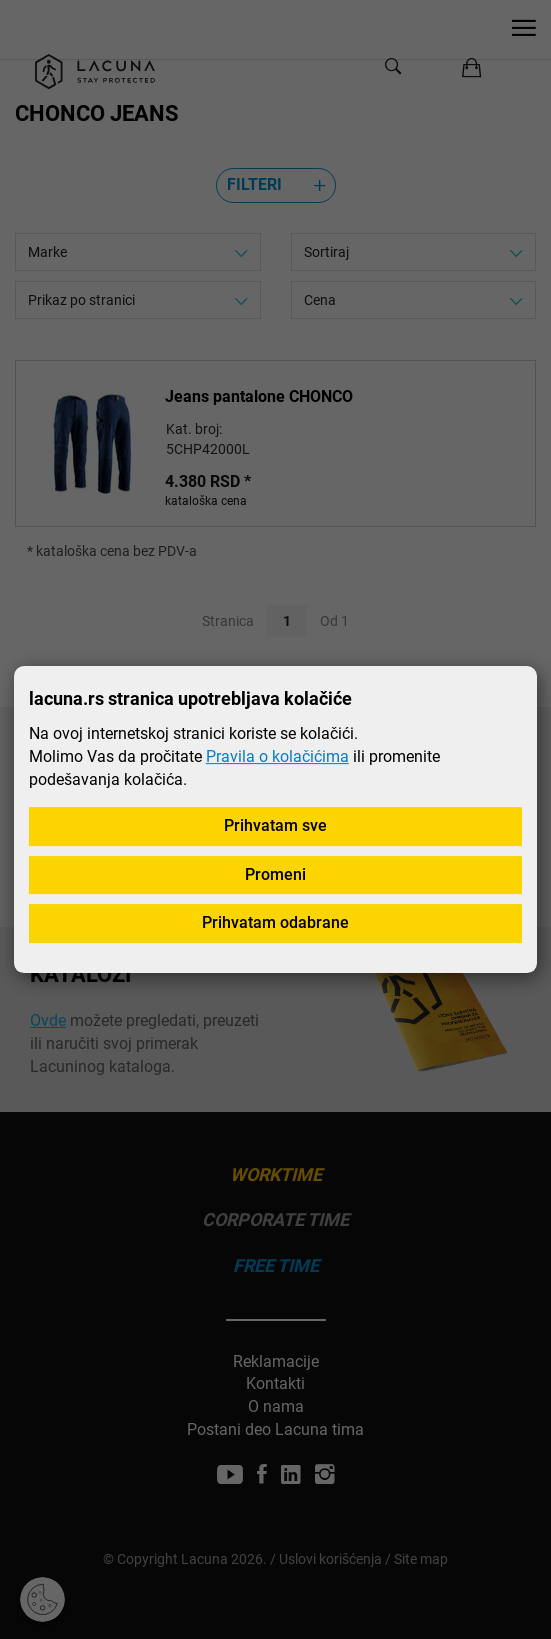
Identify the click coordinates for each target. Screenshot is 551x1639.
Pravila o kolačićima (277, 756)
